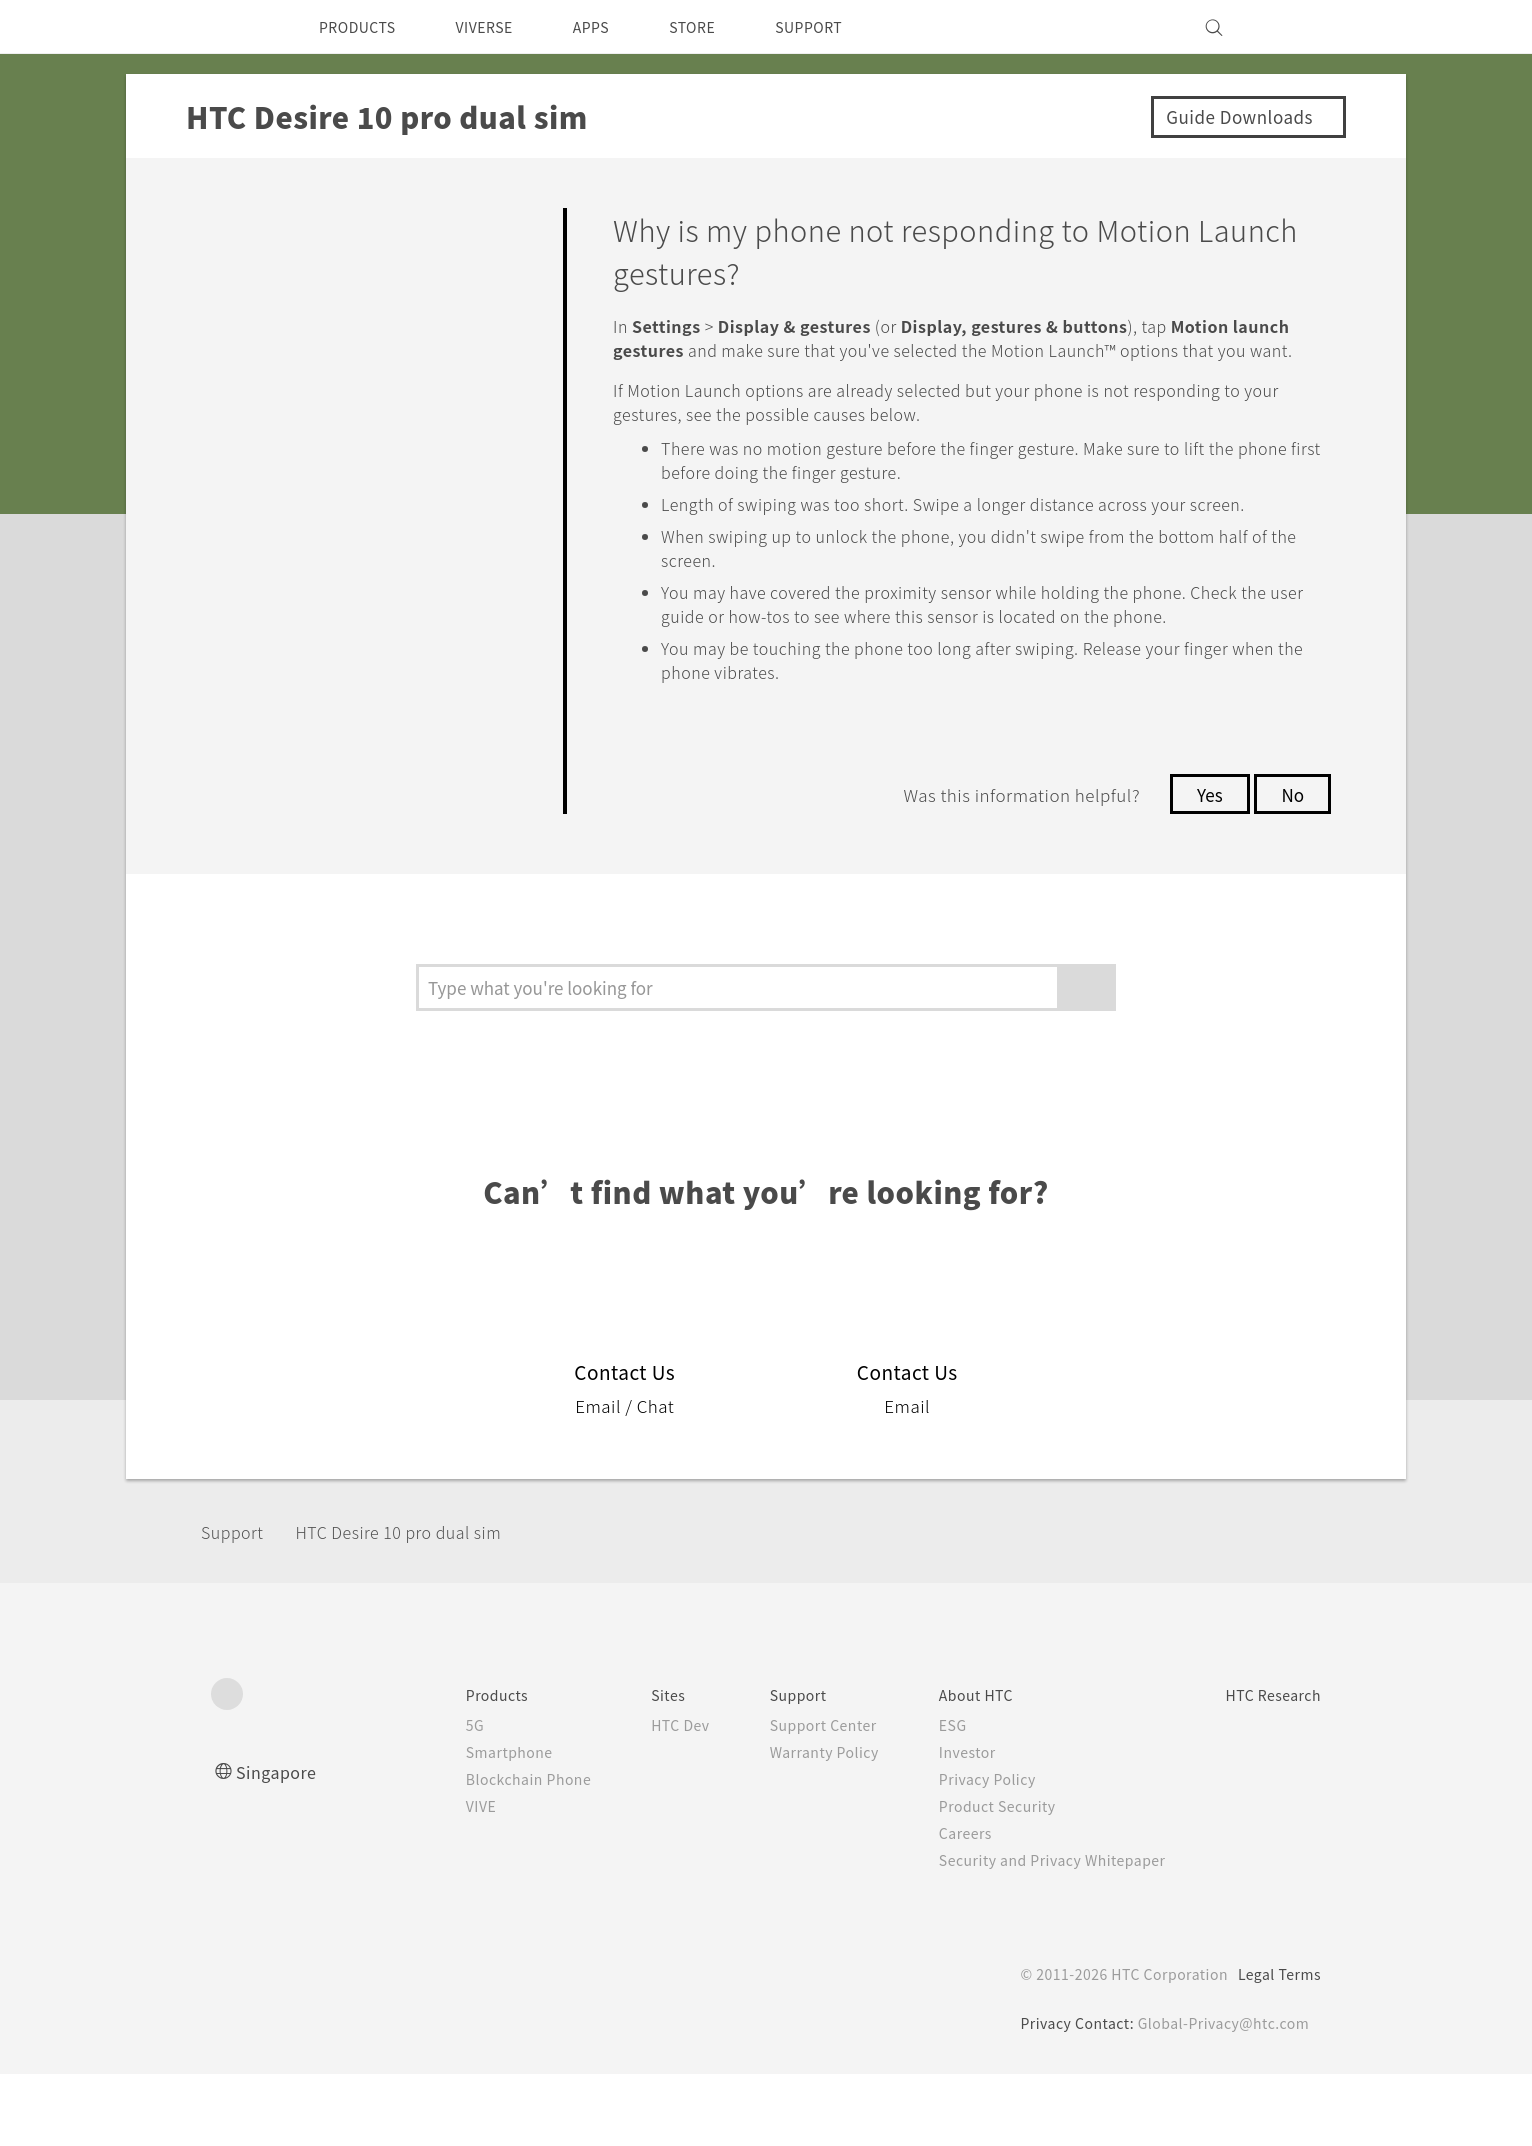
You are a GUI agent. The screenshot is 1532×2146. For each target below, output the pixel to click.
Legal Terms (1276, 2046)
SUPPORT (849, 27)
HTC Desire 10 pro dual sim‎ (424, 1603)
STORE (725, 27)
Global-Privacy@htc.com (1220, 2095)
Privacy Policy (963, 1851)
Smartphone (459, 1824)
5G (422, 1797)
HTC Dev (641, 1797)
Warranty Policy (792, 1824)
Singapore (279, 1843)
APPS (617, 27)
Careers (939, 1905)
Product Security (974, 1878)
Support (238, 1603)
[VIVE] (1294, 27)
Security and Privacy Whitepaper (1033, 1932)
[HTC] (235, 27)
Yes (1204, 866)
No (1291, 866)
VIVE (431, 1878)
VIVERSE (501, 27)
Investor (942, 1824)
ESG (927, 1797)
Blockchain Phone (480, 1851)
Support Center (791, 1797)
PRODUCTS (363, 27)
